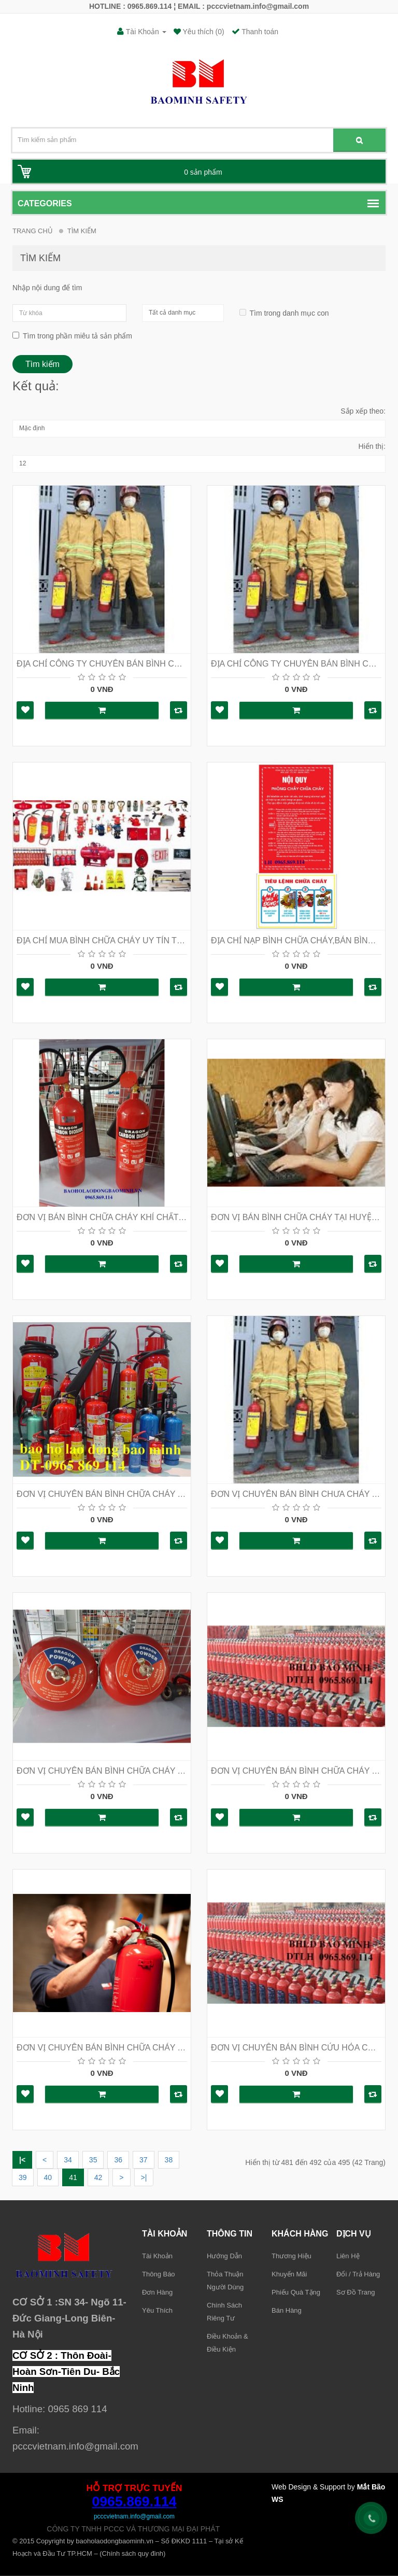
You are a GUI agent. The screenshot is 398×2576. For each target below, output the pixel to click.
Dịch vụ (353, 2233)
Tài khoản (164, 2233)
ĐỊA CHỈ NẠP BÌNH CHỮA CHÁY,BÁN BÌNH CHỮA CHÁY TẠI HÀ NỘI (296, 940)
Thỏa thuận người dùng (225, 2280)
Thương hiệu (291, 2256)
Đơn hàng (157, 2292)
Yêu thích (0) (202, 31)
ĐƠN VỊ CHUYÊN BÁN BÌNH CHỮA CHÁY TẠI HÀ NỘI (102, 1494)
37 (143, 2160)
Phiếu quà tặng (296, 2292)
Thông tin (229, 2233)
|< (22, 2160)
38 (169, 2160)
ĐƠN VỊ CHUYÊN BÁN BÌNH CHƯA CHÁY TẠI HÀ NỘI (296, 1494)
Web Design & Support (308, 2487)
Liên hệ (348, 2256)
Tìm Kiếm (81, 231)
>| (144, 2177)
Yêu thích (157, 2310)
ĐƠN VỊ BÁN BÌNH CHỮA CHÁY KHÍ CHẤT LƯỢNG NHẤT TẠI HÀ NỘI (102, 1217)
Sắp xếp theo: (363, 411)
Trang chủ (32, 231)
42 (98, 2177)
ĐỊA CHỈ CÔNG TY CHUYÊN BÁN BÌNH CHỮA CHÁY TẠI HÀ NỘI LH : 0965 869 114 (102, 663)
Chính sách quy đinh (133, 2553)
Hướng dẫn (224, 2256)
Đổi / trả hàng (358, 2274)
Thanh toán (255, 31)
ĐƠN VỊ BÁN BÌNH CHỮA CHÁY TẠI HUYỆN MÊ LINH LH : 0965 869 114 (296, 1217)
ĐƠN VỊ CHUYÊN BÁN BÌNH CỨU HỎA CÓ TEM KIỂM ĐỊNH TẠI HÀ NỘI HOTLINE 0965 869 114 (296, 2047)
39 (23, 2177)
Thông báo (158, 2274)
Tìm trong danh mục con (280, 313)
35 (93, 2160)
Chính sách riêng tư (224, 2311)
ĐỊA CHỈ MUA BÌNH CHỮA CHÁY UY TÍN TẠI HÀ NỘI (102, 940)
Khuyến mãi (289, 2274)
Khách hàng (300, 2233)
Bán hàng (287, 2310)
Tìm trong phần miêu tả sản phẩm (72, 336)
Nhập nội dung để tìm (47, 288)
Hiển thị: (372, 446)
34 (68, 2160)
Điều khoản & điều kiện (227, 2342)
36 (118, 2160)
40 (48, 2177)
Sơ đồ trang (355, 2292)
